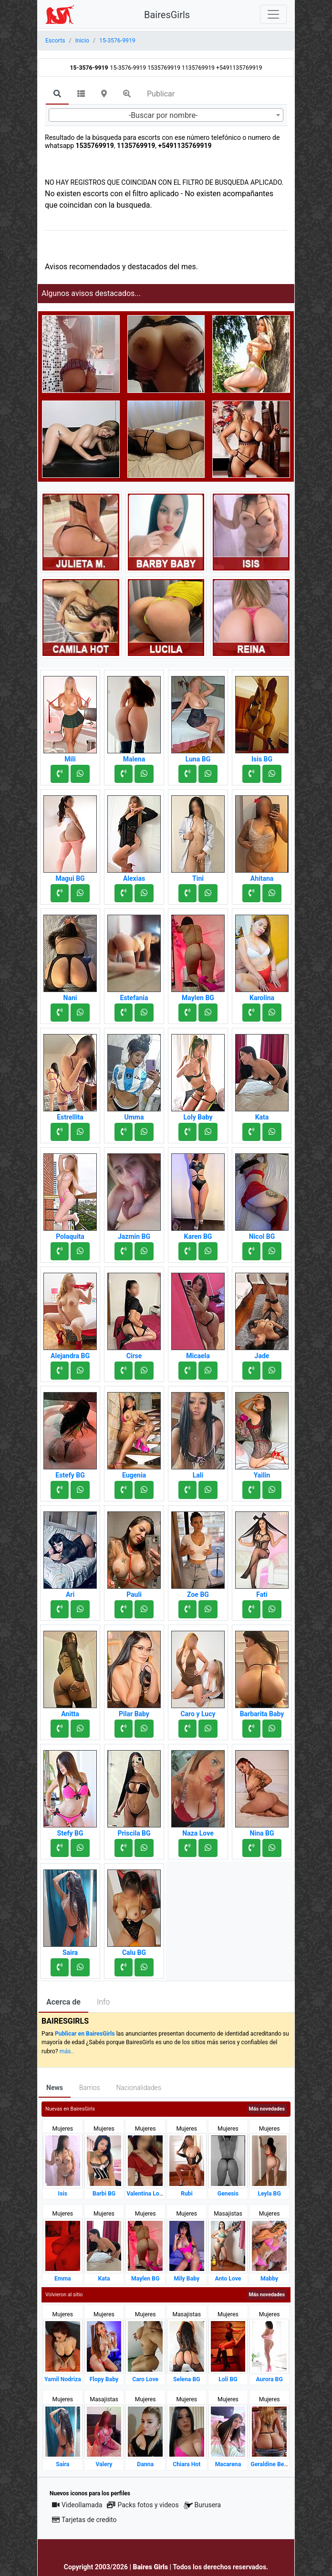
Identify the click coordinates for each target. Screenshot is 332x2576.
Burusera (202, 2505)
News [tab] (54, 2087)
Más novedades (267, 2109)
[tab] (57, 94)
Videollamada (77, 2505)
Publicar (161, 93)
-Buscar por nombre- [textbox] (163, 115)
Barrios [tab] (89, 2087)
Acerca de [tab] (63, 2001)
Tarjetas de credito (84, 2519)
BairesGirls (167, 15)
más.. (67, 2051)
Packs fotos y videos (142, 2505)
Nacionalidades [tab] (139, 2087)
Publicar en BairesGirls (85, 2033)
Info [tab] (103, 2001)
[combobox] (166, 115)
